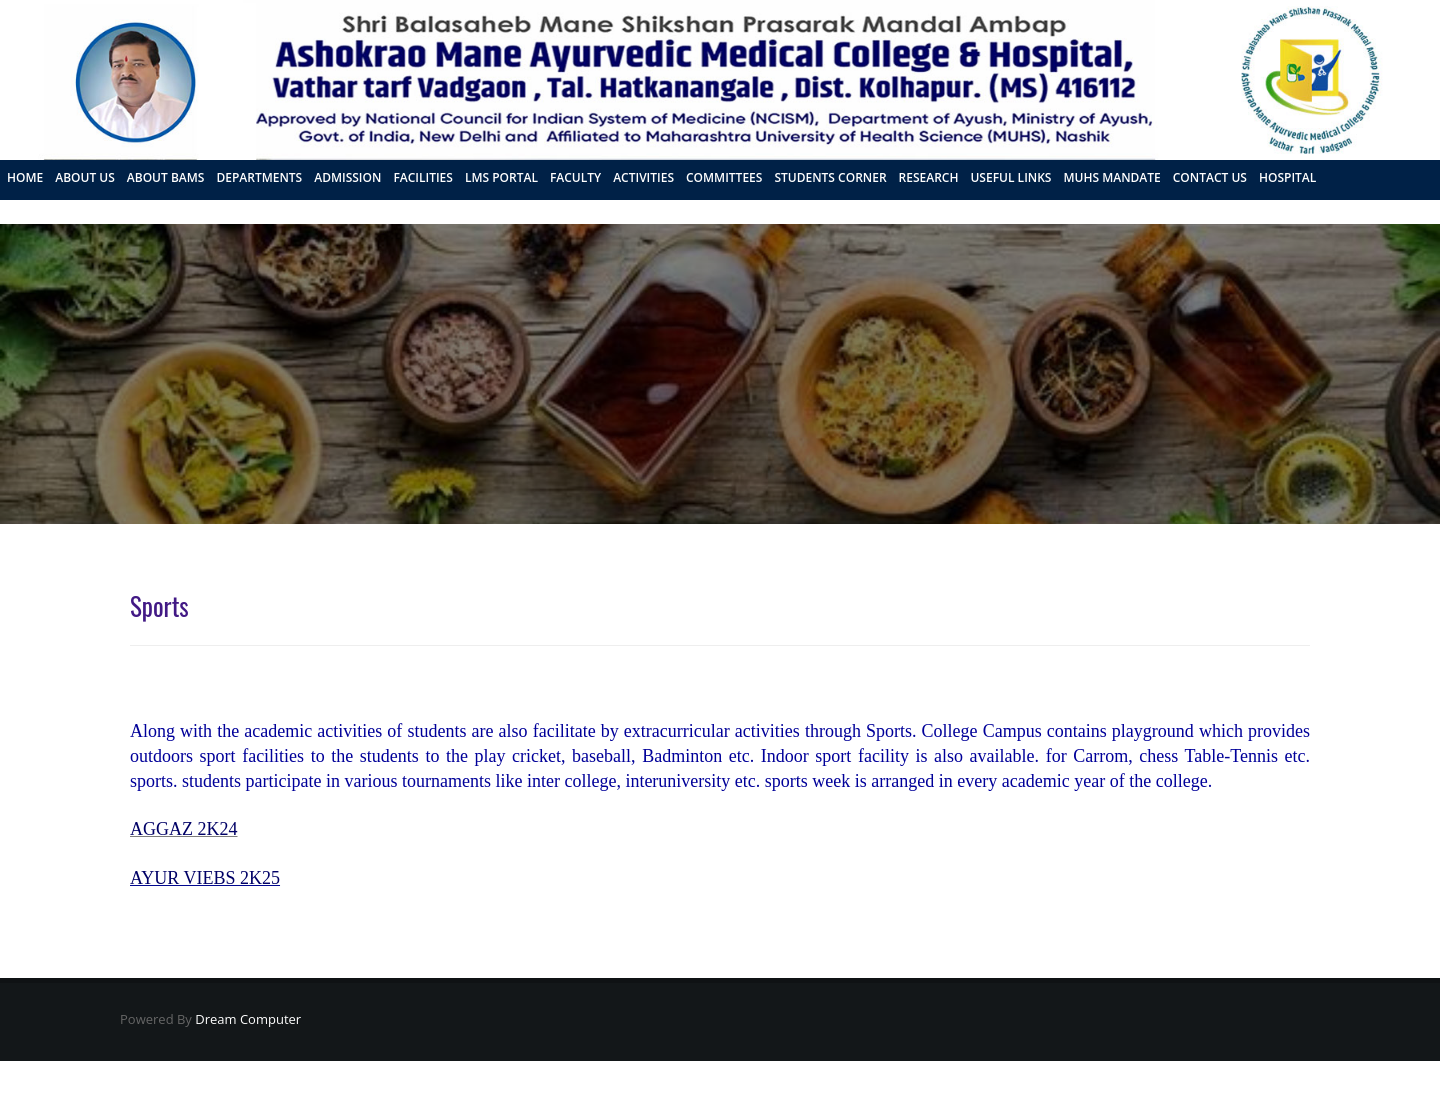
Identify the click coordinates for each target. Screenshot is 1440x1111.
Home (25, 177)
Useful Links (1010, 177)
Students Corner (830, 177)
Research (929, 177)
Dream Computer (246, 1019)
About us (85, 177)
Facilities (423, 177)
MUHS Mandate (1111, 177)
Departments (259, 177)
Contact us (1210, 177)
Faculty (575, 177)
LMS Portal (501, 177)
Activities (643, 177)
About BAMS (166, 177)
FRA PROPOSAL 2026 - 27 (78, 209)
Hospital (1287, 177)
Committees (724, 177)
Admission (347, 177)
